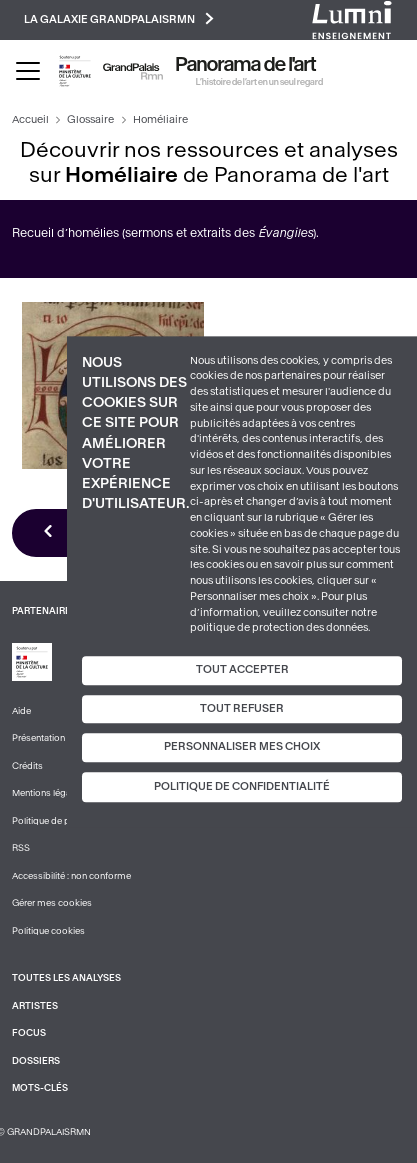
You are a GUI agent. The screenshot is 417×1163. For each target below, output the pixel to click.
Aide (21, 711)
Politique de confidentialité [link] (242, 786)
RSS (21, 848)
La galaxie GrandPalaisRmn (119, 18)
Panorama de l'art (246, 65)
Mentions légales (47, 793)
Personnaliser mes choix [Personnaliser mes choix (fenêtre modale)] (242, 747)
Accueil (30, 119)
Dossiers (36, 1061)
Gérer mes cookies (52, 903)
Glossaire (90, 119)
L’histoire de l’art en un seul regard (259, 82)
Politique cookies (48, 931)
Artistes (35, 1006)
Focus (29, 1033)
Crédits (27, 766)
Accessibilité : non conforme (71, 876)
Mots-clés (40, 1088)
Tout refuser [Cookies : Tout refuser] (242, 708)
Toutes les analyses (66, 978)
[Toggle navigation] (28, 71)
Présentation (38, 738)
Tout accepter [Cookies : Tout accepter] (242, 669)
